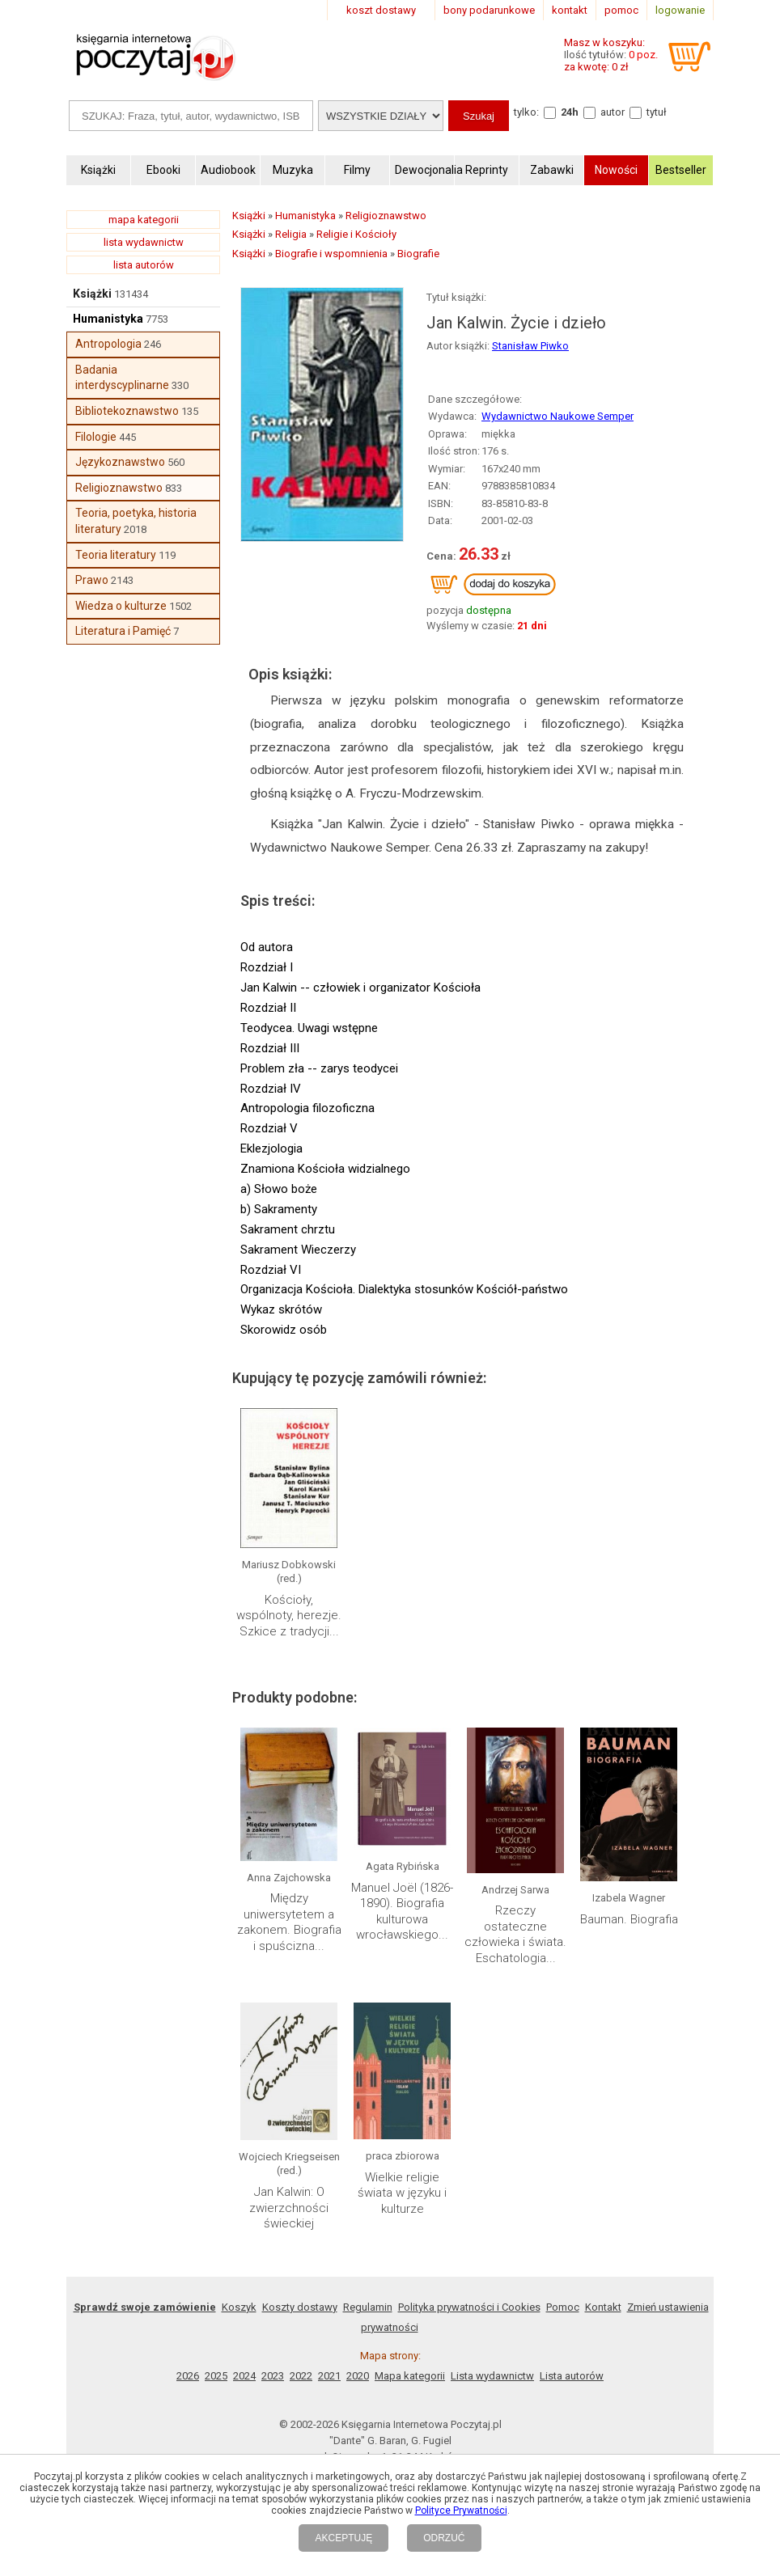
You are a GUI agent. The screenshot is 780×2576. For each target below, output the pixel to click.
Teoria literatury (115, 554)
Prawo (91, 579)
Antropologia (108, 343)
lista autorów (143, 265)
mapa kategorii (143, 220)
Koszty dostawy (299, 2307)
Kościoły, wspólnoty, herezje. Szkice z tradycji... (288, 1616)
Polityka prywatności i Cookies (469, 2307)
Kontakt (603, 2307)
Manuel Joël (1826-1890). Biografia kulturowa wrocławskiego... (402, 1911)
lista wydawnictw (144, 242)
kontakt (569, 10)
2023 (272, 2376)
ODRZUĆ (443, 2538)
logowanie (680, 10)
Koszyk (239, 2307)
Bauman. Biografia (629, 1919)
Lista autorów (572, 2376)
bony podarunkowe (489, 10)
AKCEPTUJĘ (343, 2538)
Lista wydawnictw (492, 2376)
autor (612, 112)
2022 (301, 2376)
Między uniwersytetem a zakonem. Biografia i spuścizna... (289, 1922)
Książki (92, 293)
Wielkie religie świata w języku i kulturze (402, 2193)
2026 (187, 2376)
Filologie (96, 436)
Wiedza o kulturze (121, 605)
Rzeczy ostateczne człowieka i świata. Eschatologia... (515, 1934)
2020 (357, 2376)
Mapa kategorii (410, 2376)
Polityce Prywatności (461, 2510)
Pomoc (562, 2307)
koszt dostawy (381, 10)
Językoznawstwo (120, 461)
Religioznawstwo (119, 487)
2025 (216, 2376)
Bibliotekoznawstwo (127, 410)
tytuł (656, 112)
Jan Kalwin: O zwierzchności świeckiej (289, 2208)
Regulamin (367, 2307)
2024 (244, 2376)
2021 (329, 2376)
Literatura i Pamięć (123, 630)
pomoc (621, 10)
